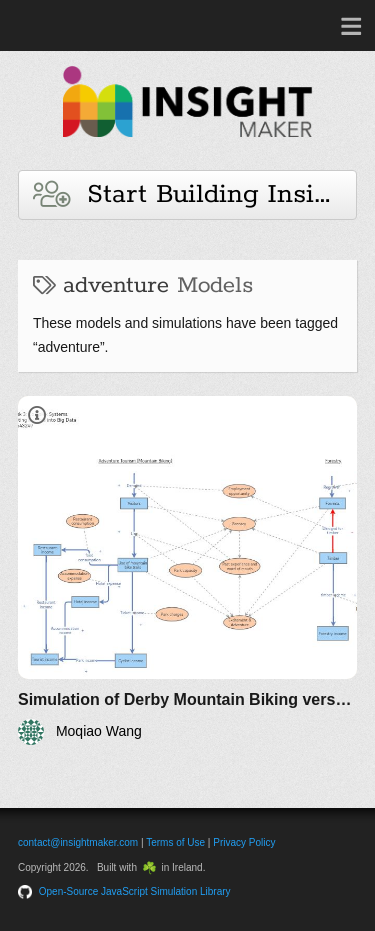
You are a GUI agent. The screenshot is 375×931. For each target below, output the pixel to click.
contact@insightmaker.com (78, 842)
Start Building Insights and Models (195, 194)
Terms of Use (175, 842)
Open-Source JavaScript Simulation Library (135, 891)
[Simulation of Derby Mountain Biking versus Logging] (187, 570)
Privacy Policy (244, 842)
